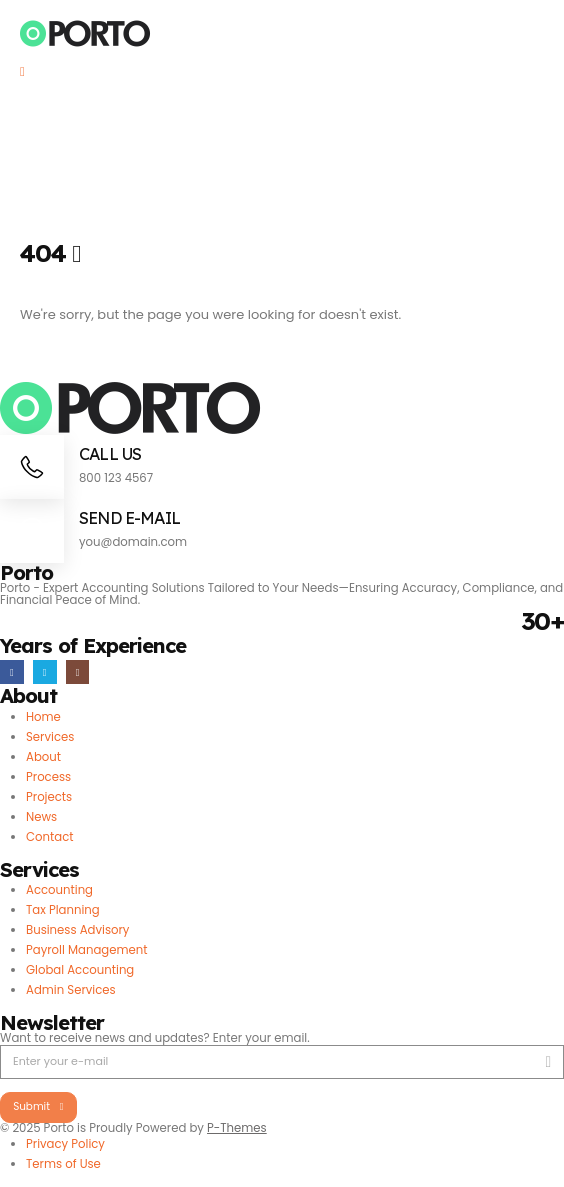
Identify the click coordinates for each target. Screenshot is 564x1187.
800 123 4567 (116, 478)
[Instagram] (78, 672)
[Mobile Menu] (29, 72)
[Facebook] (12, 672)
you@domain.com (133, 542)
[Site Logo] (85, 33)
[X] (45, 672)
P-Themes (237, 1128)
